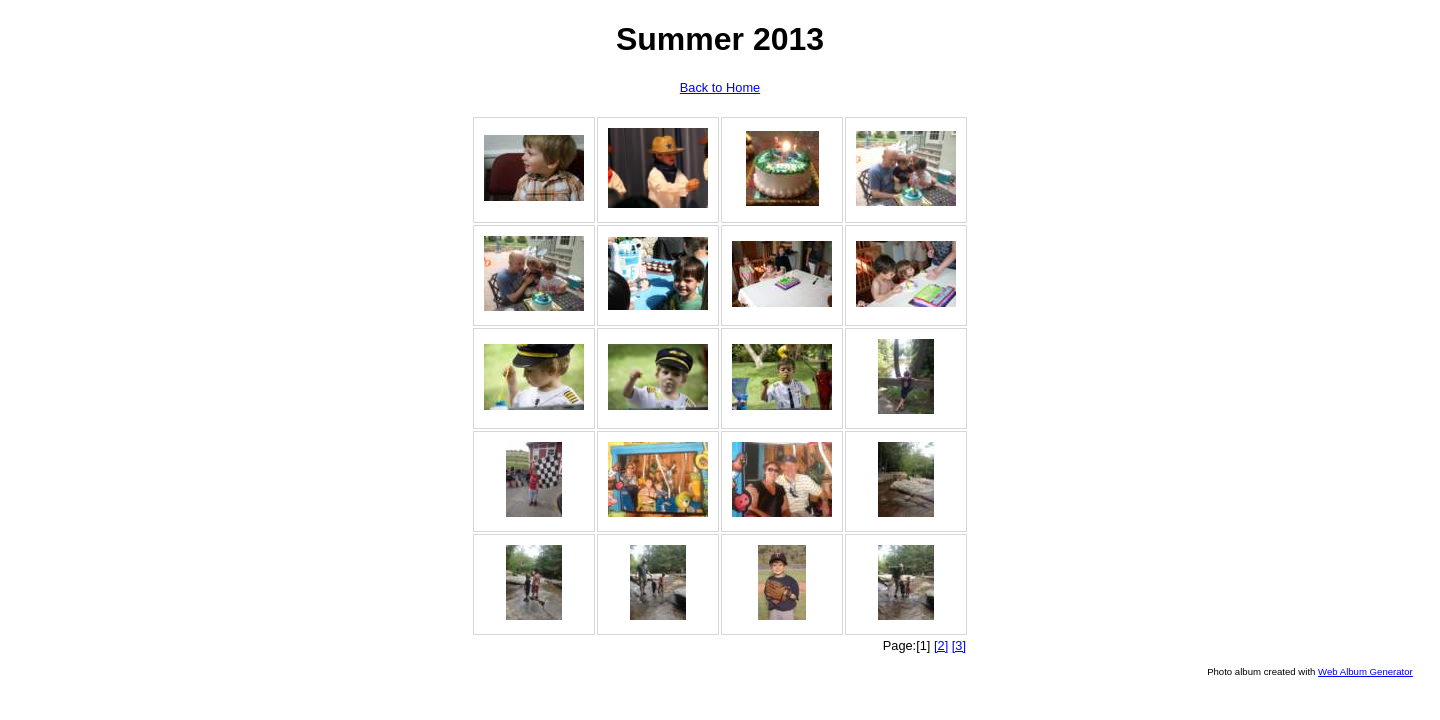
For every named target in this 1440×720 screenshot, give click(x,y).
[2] (941, 645)
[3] (959, 645)
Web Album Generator (1365, 671)
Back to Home (720, 87)
